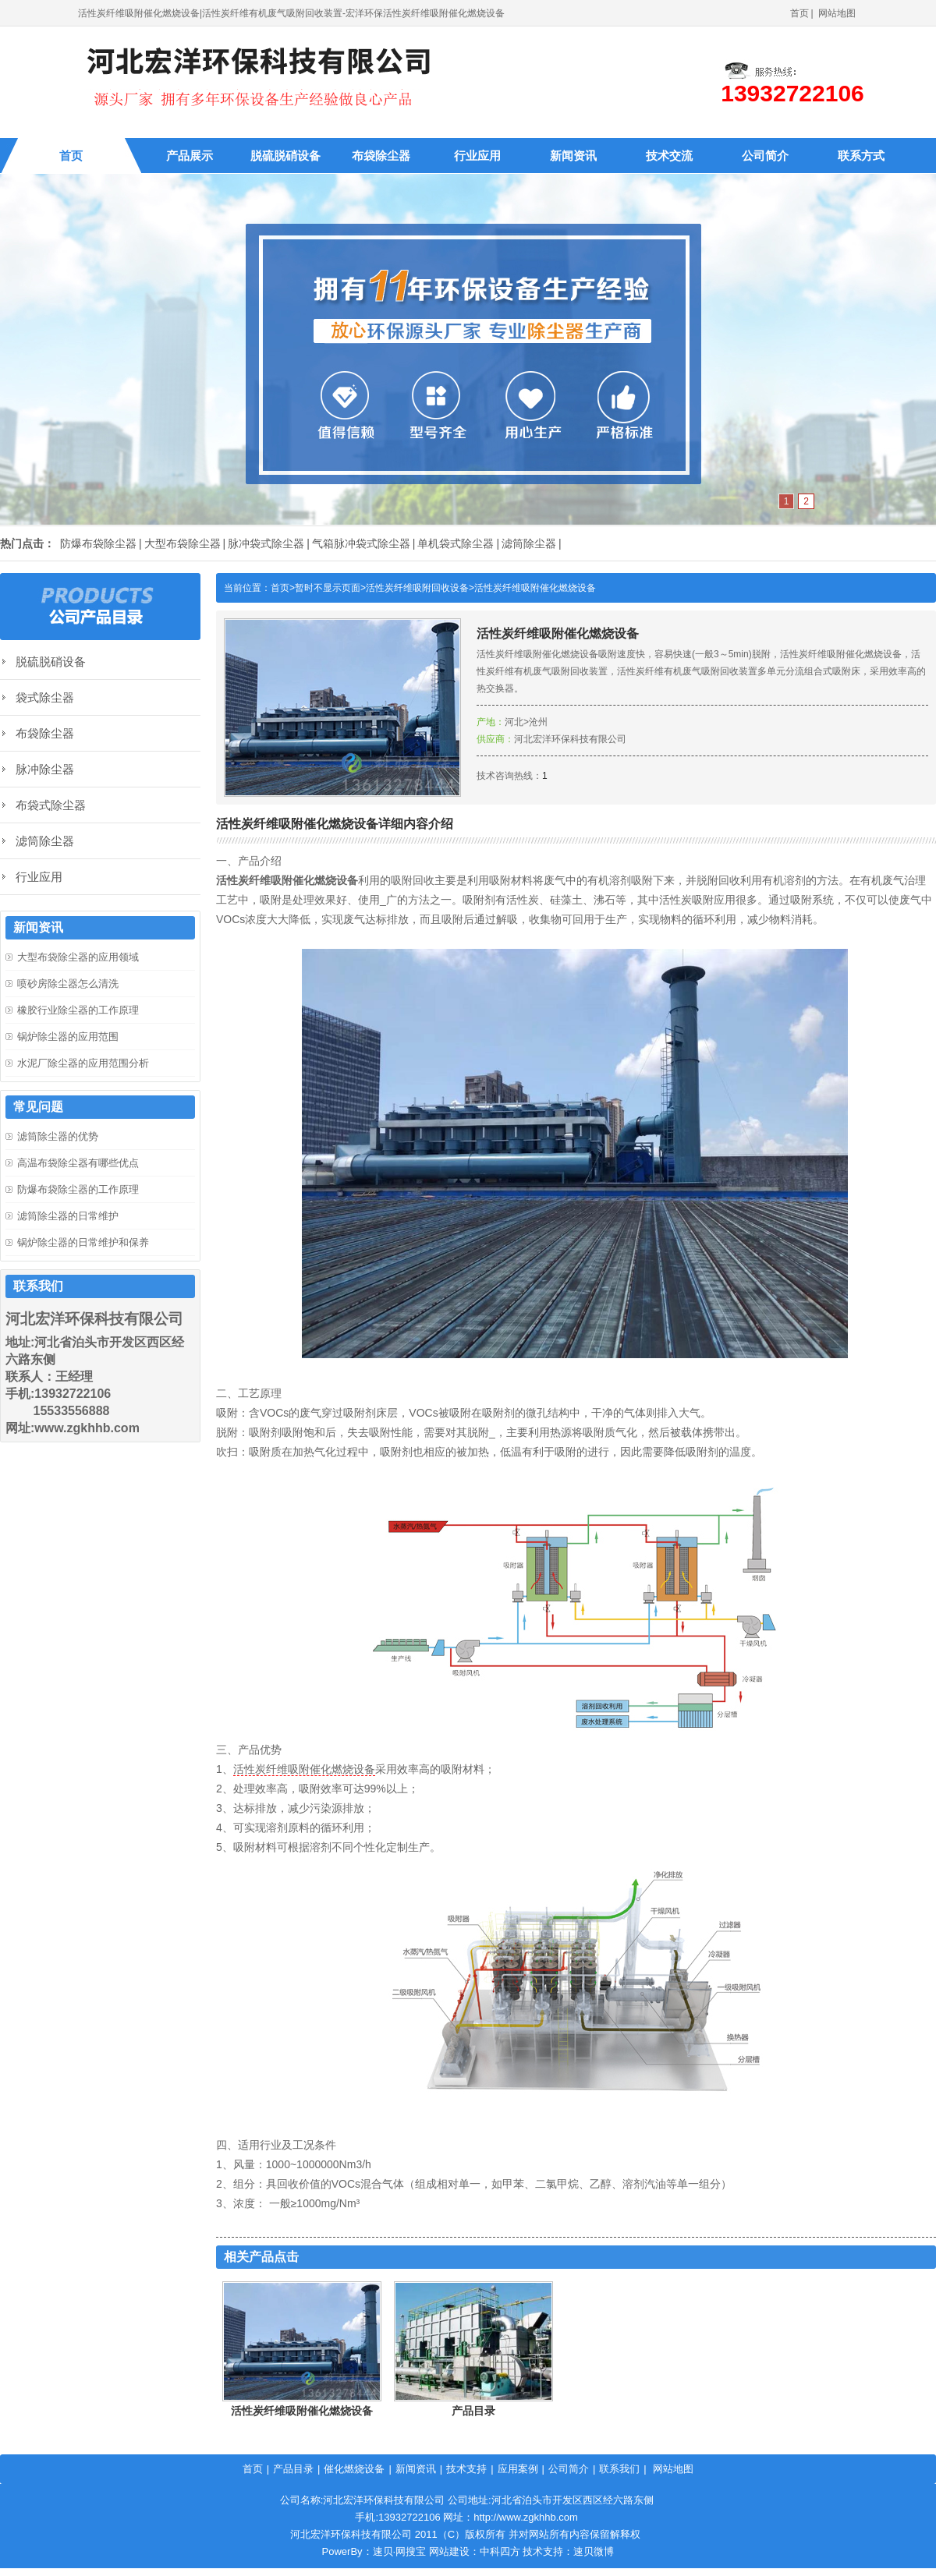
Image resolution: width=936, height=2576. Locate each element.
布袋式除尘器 (51, 805)
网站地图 (837, 13)
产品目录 (473, 2410)
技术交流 (669, 155)
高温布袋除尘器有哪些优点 (78, 1163)
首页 (799, 13)
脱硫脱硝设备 (285, 155)
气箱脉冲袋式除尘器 (361, 543)
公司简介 (765, 155)
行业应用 (477, 155)
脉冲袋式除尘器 (266, 543)
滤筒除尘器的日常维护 (68, 1216)
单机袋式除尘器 (455, 543)
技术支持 (466, 2469)
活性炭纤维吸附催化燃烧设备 (535, 587)
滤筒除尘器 (529, 543)
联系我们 (619, 2469)
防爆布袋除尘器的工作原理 (78, 1189)
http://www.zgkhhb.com (525, 2517)
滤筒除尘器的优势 (57, 1136)
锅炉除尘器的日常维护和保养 (83, 1242)
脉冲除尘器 (45, 769)
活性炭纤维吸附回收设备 (417, 587)
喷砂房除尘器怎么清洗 (68, 983)
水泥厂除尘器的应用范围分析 (83, 1063)
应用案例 (518, 2469)
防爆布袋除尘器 (98, 543)
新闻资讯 (573, 155)
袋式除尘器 (45, 697)
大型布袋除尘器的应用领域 (78, 957)
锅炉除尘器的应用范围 (68, 1036)
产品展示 (189, 155)
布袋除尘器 (381, 155)
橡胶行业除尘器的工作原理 (78, 1010)
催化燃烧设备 (354, 2469)
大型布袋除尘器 (182, 543)
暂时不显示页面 (327, 587)
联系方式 (861, 155)
